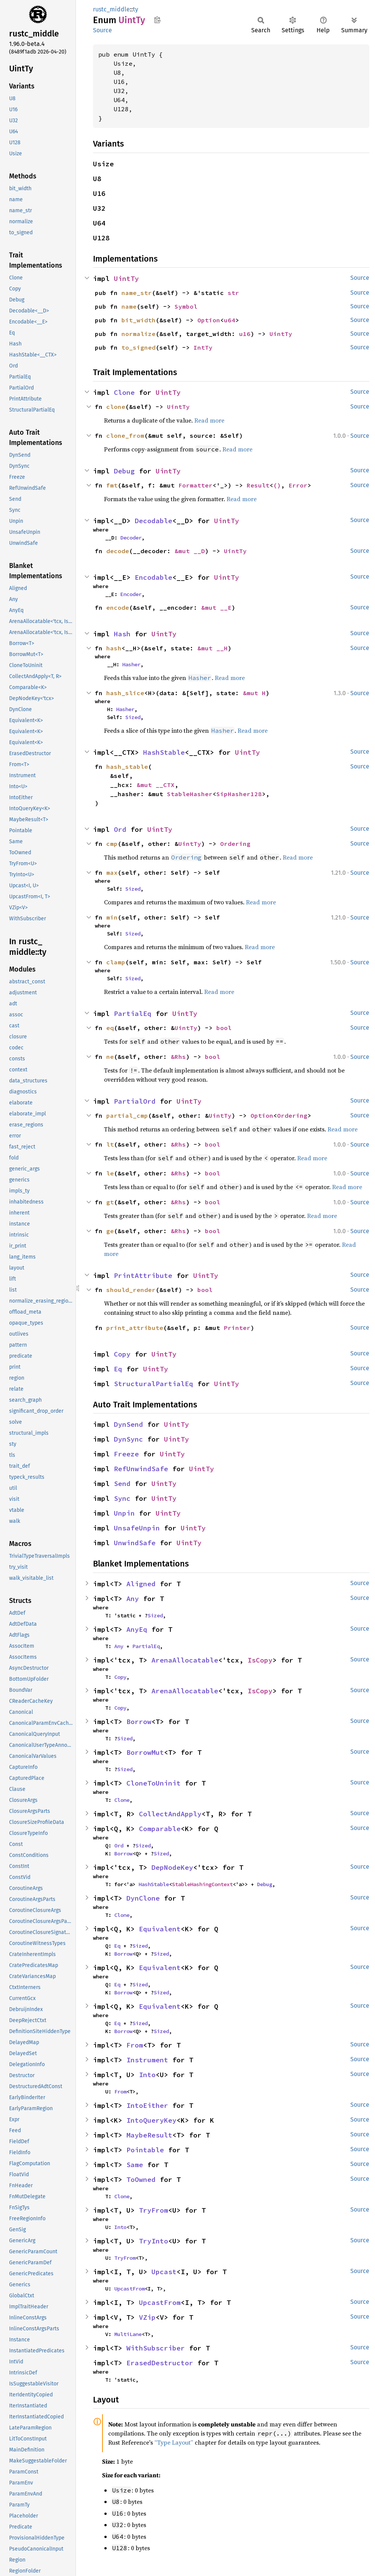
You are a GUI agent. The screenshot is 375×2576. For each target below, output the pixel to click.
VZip (147, 2317)
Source (102, 30)
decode (117, 551)
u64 (229, 320)
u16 (245, 334)
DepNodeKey (172, 1867)
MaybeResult (149, 2135)
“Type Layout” (173, 2442)
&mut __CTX (156, 785)
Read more (209, 420)
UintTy (126, 278)
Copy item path (157, 19)
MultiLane (128, 2334)
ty (135, 9)
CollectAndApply (170, 1813)
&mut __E (216, 607)
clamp (115, 962)
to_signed (138, 347)
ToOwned (141, 2179)
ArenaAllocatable (184, 1660)
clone (115, 406)
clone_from (125, 435)
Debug (124, 471)
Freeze (126, 1454)
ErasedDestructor (159, 2362)
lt (110, 1144)
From (134, 2045)
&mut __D (190, 551)
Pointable (145, 2149)
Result (258, 485)
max (112, 872)
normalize (138, 334)
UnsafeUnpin (137, 1528)
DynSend (128, 1424)
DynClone (143, 1898)
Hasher (131, 664)
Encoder (131, 594)
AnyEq (136, 1629)
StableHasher (190, 794)
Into (147, 2074)
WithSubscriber (155, 2348)
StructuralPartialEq (153, 1383)
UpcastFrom (129, 2288)
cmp (112, 843)
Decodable (153, 520)
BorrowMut (145, 1752)
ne (110, 1056)
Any (132, 1598)
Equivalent (160, 1929)
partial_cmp (127, 1115)
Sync (122, 1498)
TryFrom (153, 2210)
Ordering (235, 843)
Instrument (147, 2059)
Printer (237, 1327)
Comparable (160, 1828)
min (112, 917)
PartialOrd (135, 1101)
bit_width (138, 320)
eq (110, 1028)
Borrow (138, 1721)
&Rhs (178, 1056)
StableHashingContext (202, 1884)
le (110, 1173)
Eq (118, 1369)
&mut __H (212, 648)
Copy (122, 1354)
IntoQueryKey (151, 2120)
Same (134, 2164)
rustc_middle (111, 9)
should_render (131, 1290)
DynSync (128, 1439)
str (233, 293)
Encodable (153, 577)
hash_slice (125, 693)
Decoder (131, 537)
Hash (122, 633)
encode (117, 607)
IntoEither (147, 2105)
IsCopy (260, 1660)
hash (113, 648)
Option (208, 320)
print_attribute (134, 1327)
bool (224, 1028)
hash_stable (127, 766)
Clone (124, 392)
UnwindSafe (135, 1542)
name (129, 306)
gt (110, 1202)
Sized (132, 717)
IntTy (203, 347)
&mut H (254, 693)
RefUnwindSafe (141, 1468)
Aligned (141, 1583)
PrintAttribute (143, 1275)
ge (110, 1231)
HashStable (164, 752)
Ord (120, 829)
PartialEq (132, 1013)
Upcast (163, 2271)
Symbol (186, 306)
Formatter (195, 485)
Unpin (124, 1513)
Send (122, 1483)
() (277, 485)
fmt (112, 485)
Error (297, 485)
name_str (136, 293)
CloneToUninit (153, 1783)
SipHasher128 (239, 794)
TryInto (153, 2241)
